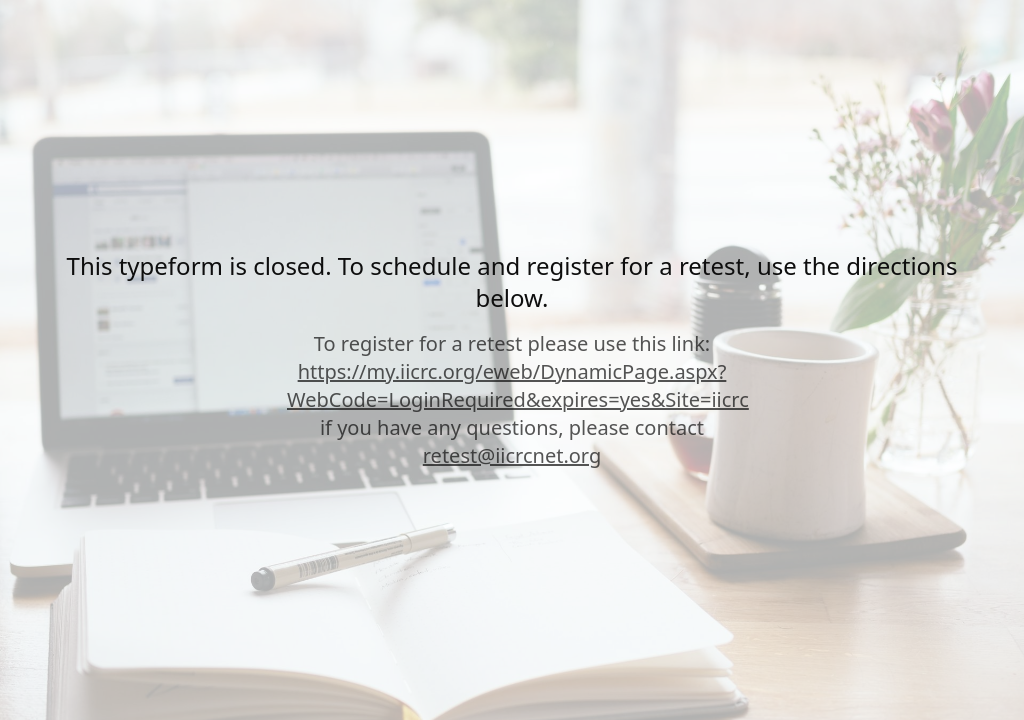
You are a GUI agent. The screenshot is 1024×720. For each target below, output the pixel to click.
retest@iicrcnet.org (512, 455)
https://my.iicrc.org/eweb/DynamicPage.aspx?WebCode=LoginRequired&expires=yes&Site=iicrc (518, 385)
